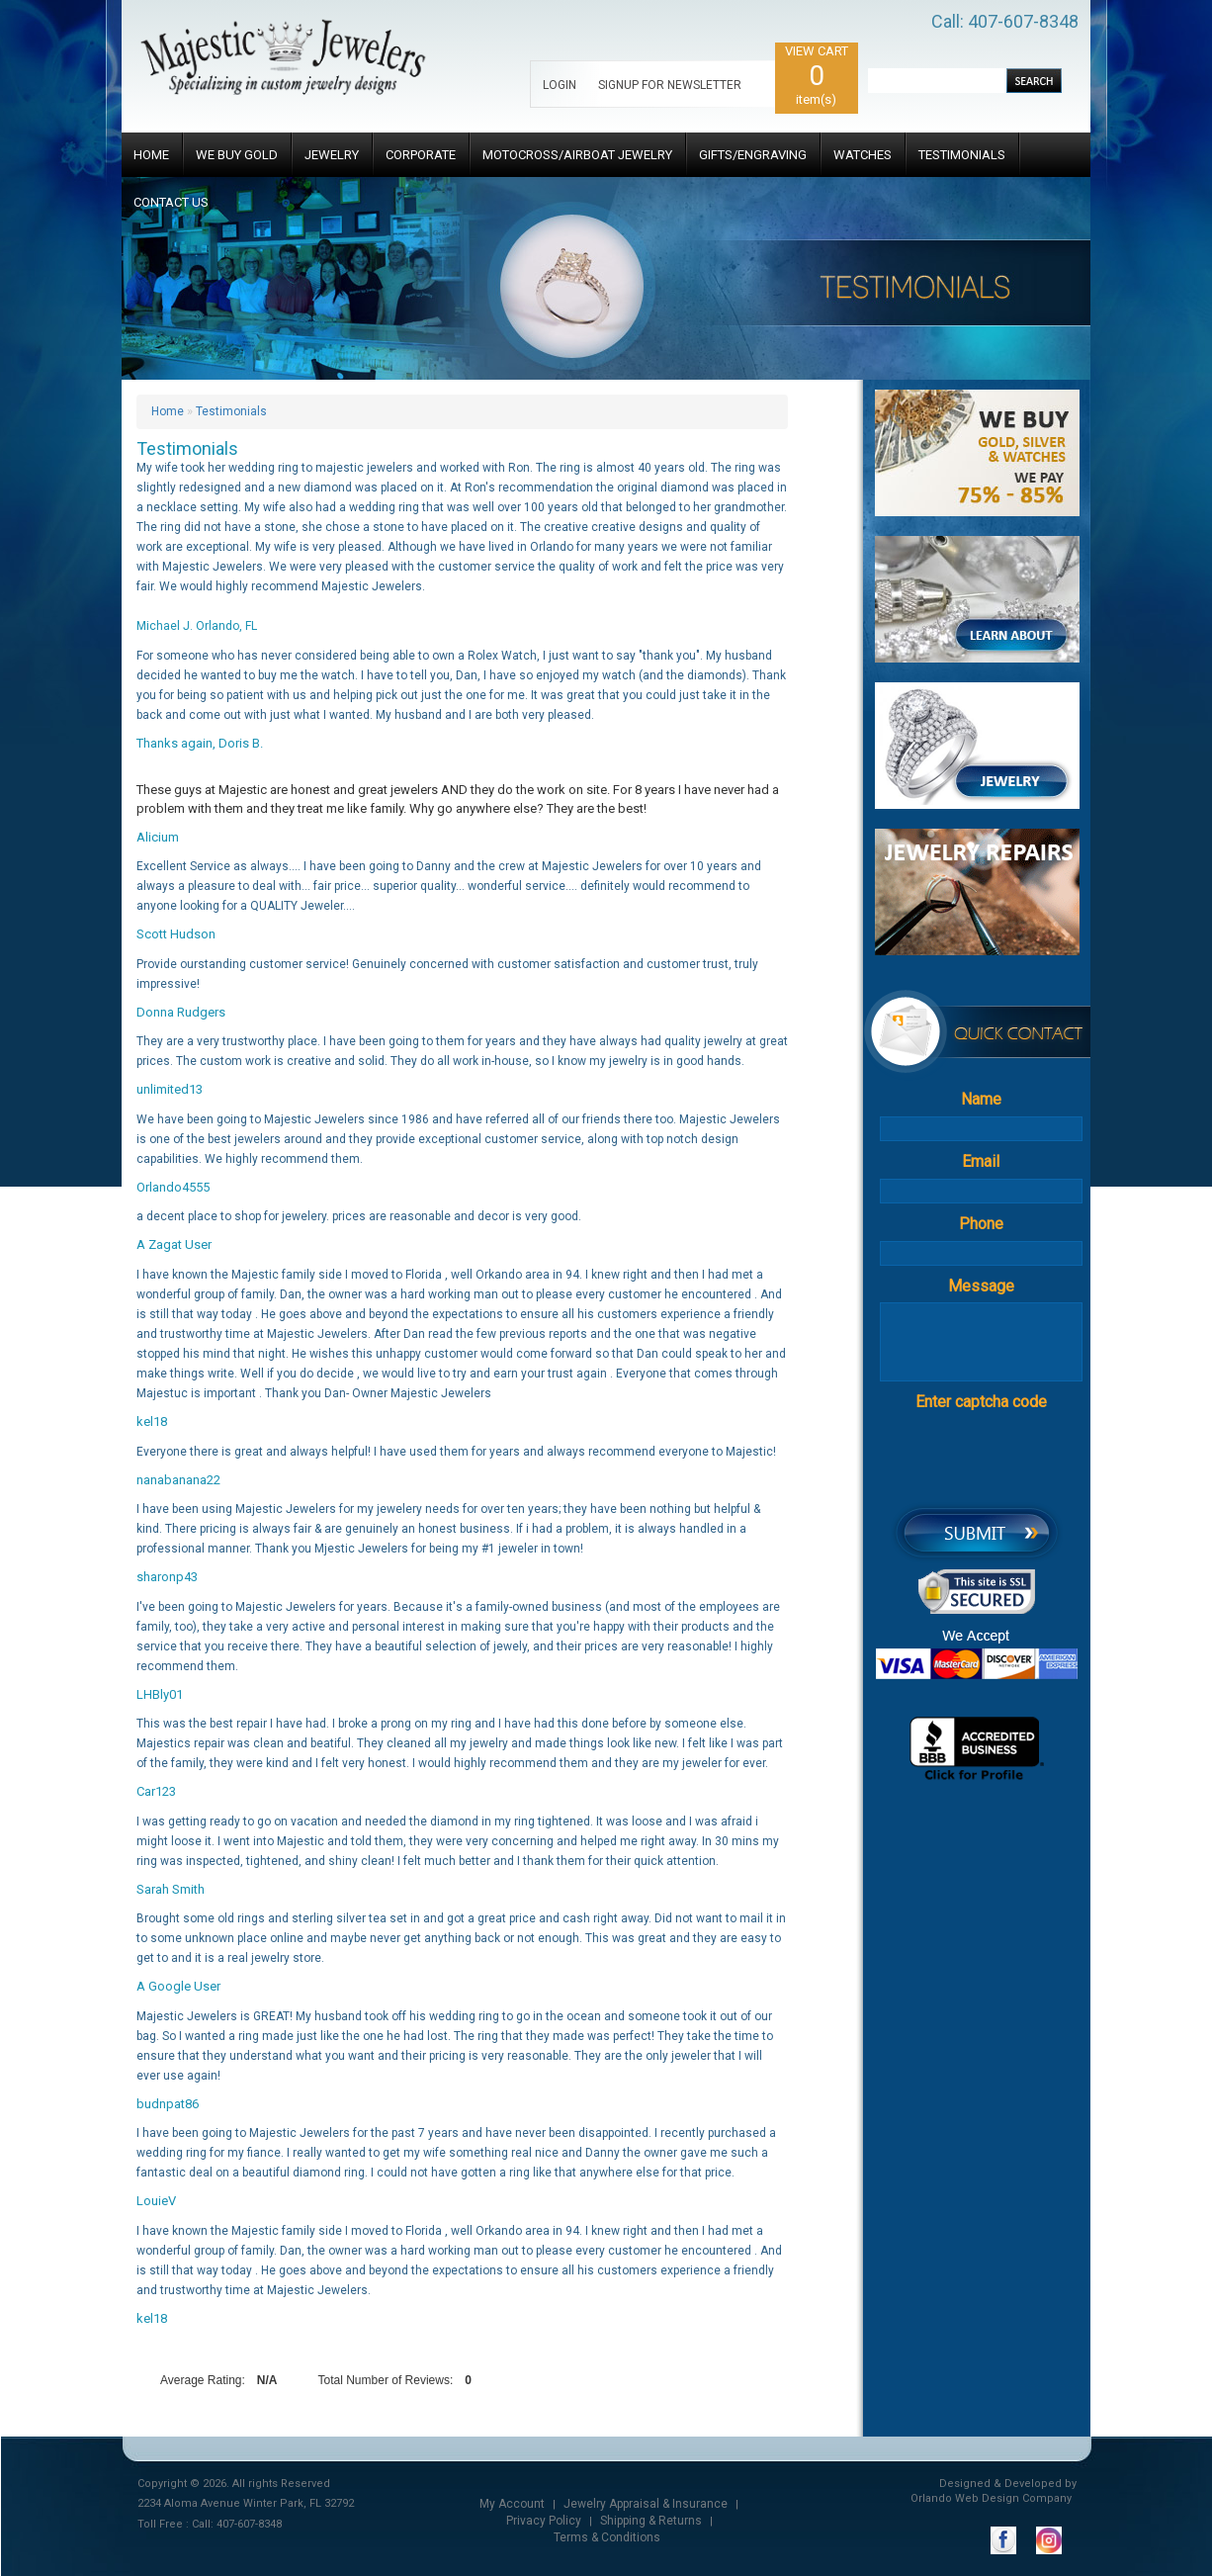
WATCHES (862, 154)
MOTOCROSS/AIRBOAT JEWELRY (577, 154)
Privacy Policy (543, 2521)
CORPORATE (421, 154)
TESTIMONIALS (961, 154)
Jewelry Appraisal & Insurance (645, 2504)
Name (981, 1099)
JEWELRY (331, 154)
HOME (151, 154)
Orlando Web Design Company (991, 2498)
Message (981, 1286)
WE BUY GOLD (237, 154)
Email (980, 1161)
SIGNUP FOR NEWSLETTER (669, 85)
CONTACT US (171, 202)
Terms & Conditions (607, 2537)
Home (167, 411)
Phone (981, 1223)
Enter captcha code (981, 1401)
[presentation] (1013, 1457)
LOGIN (559, 85)
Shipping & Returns (651, 2521)
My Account (512, 2504)
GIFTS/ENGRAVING (753, 154)
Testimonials (231, 411)
